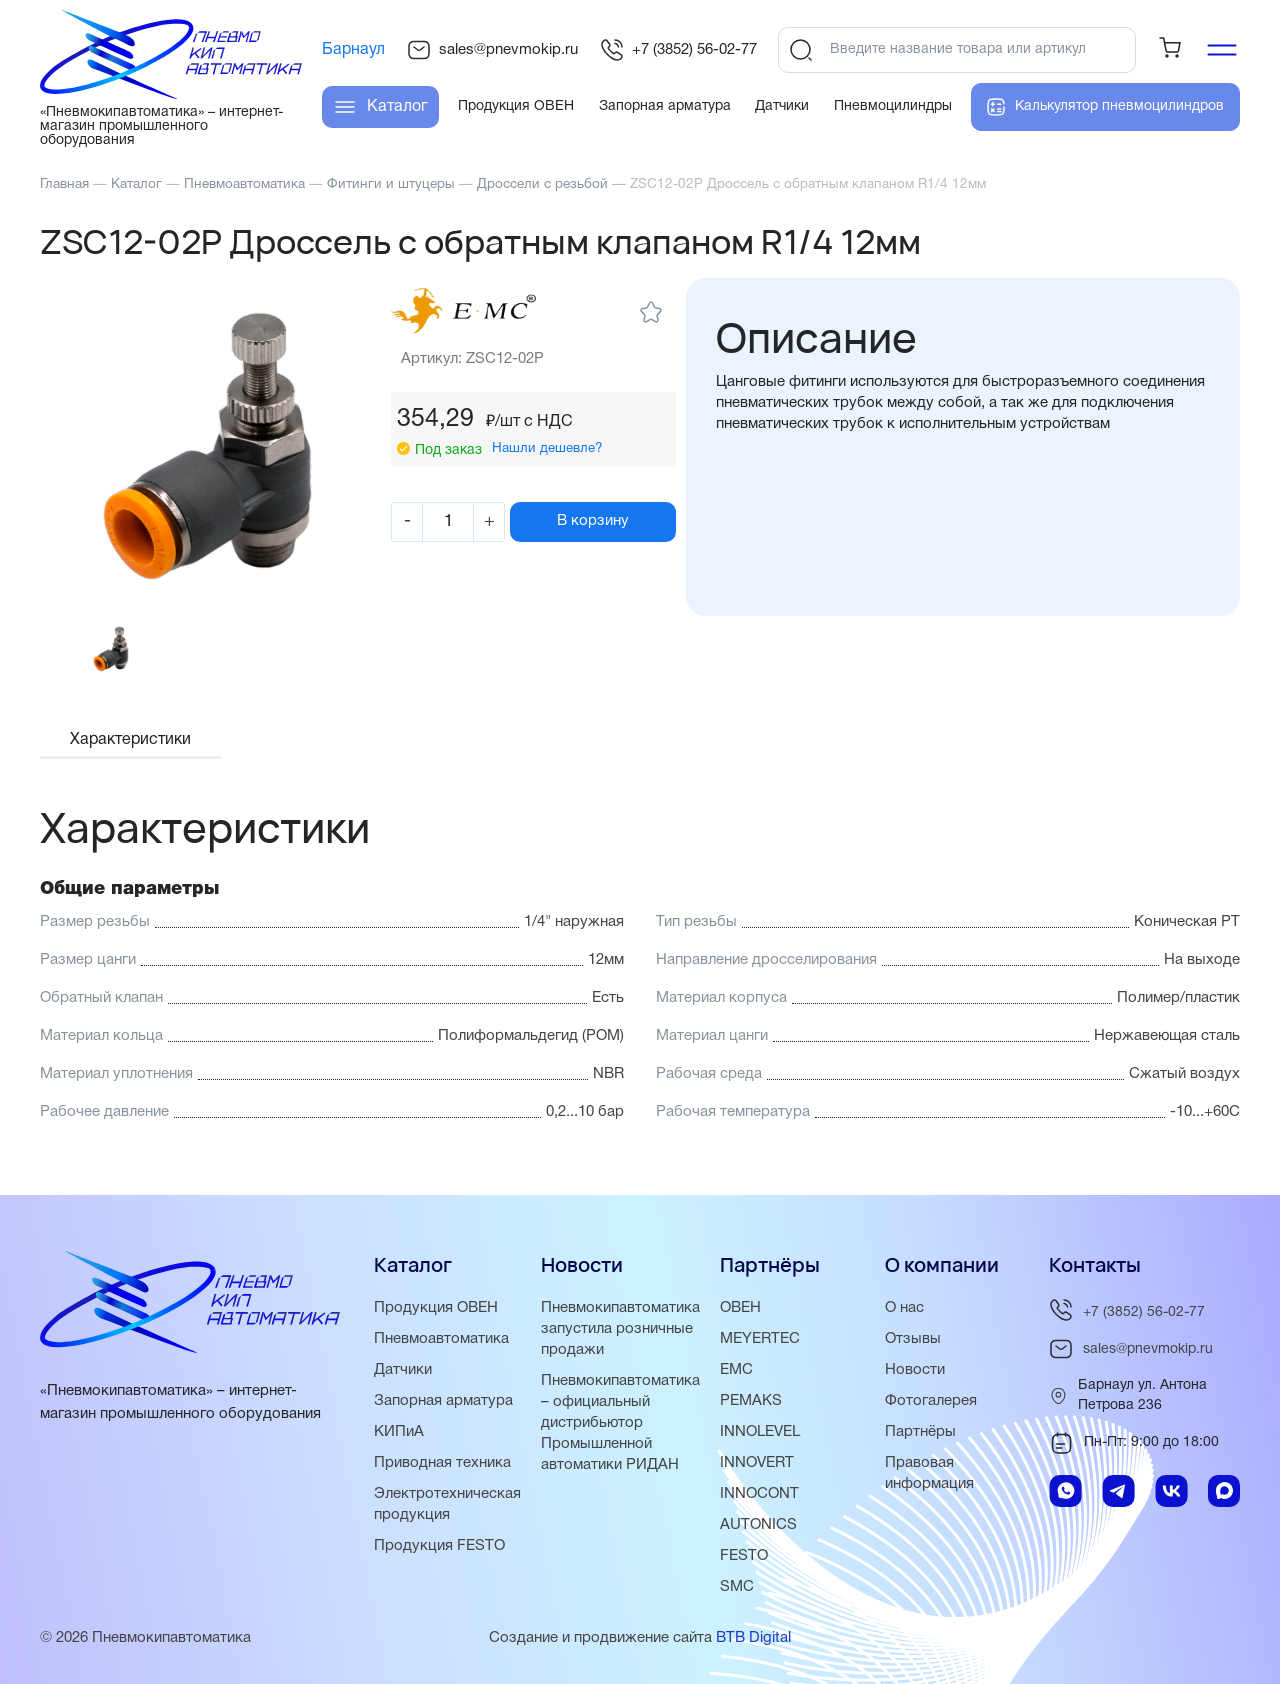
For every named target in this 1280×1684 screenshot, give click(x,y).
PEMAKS (751, 1401)
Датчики (403, 1370)
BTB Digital (753, 1638)
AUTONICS (758, 1525)
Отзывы (913, 1339)
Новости (915, 1370)
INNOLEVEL (760, 1432)
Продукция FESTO (439, 1546)
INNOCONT (759, 1494)
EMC (736, 1370)
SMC (737, 1587)
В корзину (593, 521)
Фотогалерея (931, 1401)
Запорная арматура (443, 1401)
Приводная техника (442, 1463)
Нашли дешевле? (547, 448)
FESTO (744, 1556)
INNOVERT (757, 1463)
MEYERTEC (760, 1339)
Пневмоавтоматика (441, 1339)
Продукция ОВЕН (436, 1308)
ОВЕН (740, 1308)
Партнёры (920, 1432)
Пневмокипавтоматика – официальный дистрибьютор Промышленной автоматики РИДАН (620, 1423)
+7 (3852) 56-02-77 (678, 50)
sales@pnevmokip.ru (492, 50)
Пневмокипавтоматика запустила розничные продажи (620, 1329)
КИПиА (399, 1432)
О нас (904, 1308)
